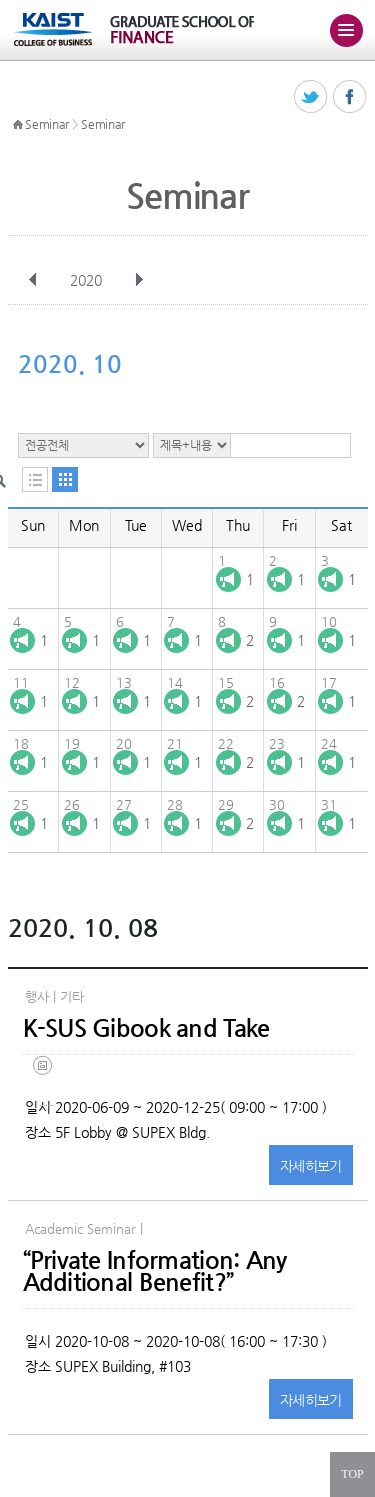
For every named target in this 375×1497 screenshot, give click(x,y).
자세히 (311, 1166)
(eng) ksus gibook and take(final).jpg (46, 1080)
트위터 (311, 97)
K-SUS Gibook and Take (146, 1028)
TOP (352, 1474)
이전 (33, 280)
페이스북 (350, 97)
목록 (35, 479)
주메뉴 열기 (346, 30)
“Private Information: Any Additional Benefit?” (155, 1271)
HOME (18, 125)
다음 (139, 280)
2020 (88, 280)
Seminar (47, 124)
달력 (65, 479)
